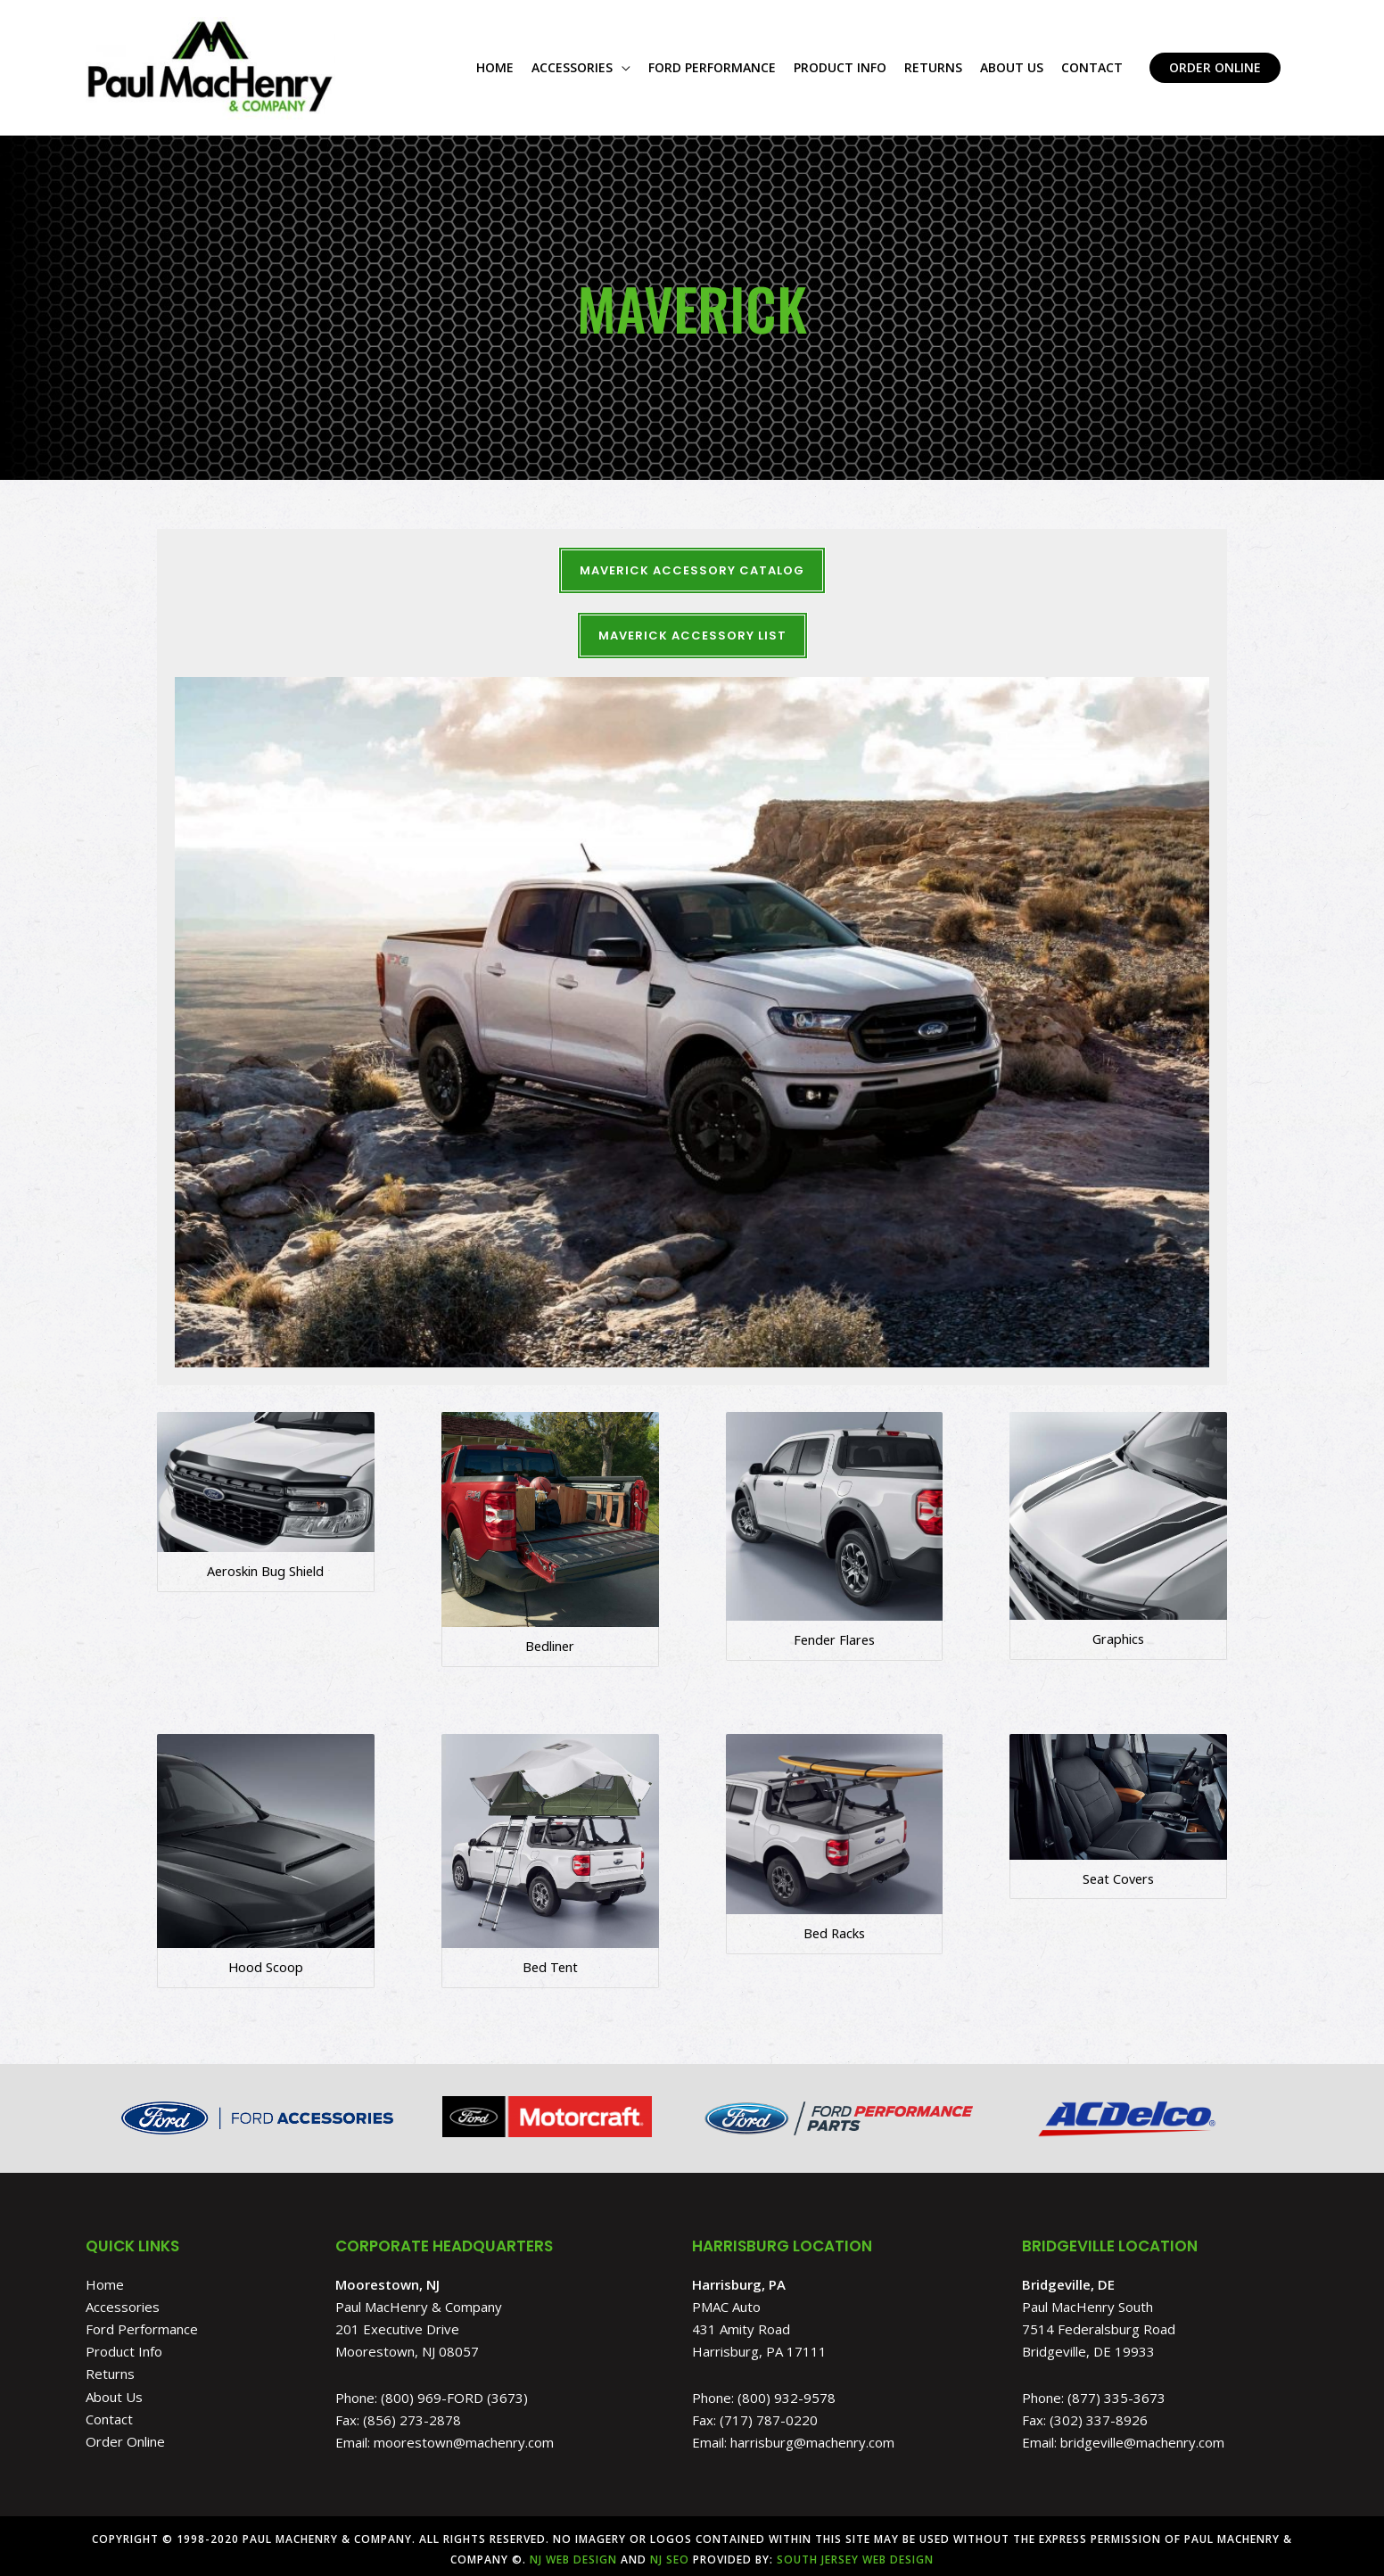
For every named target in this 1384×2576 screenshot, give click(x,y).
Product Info (124, 2345)
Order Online (125, 2435)
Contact (109, 2412)
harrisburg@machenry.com (812, 2436)
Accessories (123, 2299)
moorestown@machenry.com (464, 2436)
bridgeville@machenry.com (1142, 2436)
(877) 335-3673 (1116, 2390)
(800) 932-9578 (786, 2390)
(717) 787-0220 (769, 2413)
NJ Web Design (571, 2552)
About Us (114, 2389)
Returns (110, 2367)
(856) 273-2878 (412, 2413)
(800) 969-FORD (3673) (454, 2390)
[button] (1215, 65)
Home (105, 2277)
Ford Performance (142, 2323)
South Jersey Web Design (855, 2552)
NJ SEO (669, 2552)
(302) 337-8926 (1099, 2413)
